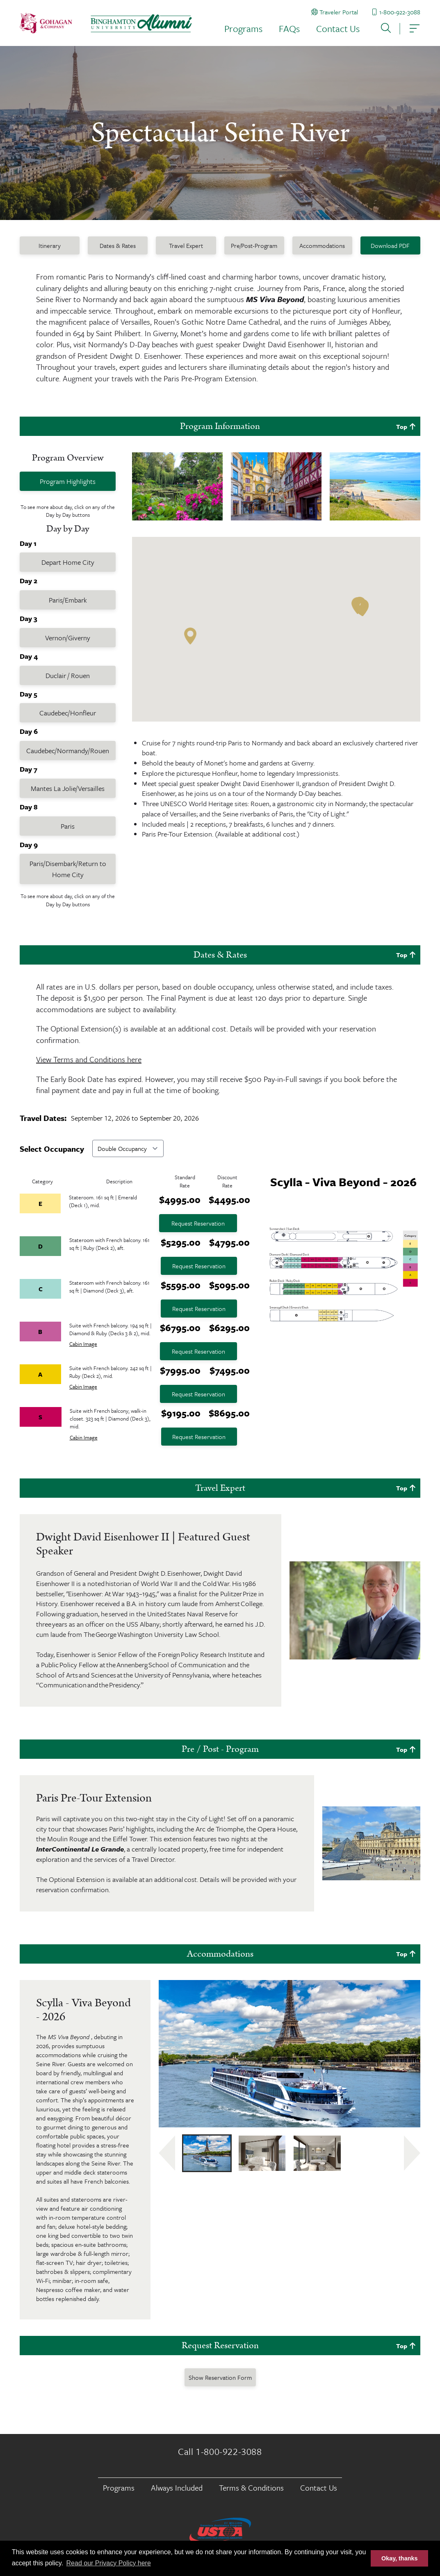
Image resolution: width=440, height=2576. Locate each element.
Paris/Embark (68, 600)
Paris (68, 826)
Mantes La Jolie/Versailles (68, 788)
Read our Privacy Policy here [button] (108, 2563)
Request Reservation (198, 1223)
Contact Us (338, 28)
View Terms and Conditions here (88, 1059)
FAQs (289, 28)
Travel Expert (186, 245)
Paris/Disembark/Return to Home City (68, 869)
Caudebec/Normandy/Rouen (67, 750)
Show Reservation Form (220, 2377)
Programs (243, 28)
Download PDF (390, 245)
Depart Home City (67, 562)
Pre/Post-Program (254, 245)
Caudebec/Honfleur (67, 713)
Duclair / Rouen (68, 675)
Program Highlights (68, 481)
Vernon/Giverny (67, 638)
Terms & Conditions (251, 2487)
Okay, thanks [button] (399, 2558)
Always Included (177, 2487)
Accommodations (322, 245)
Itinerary (50, 245)
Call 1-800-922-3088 (220, 2451)
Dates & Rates (118, 245)
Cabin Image (83, 1344)
